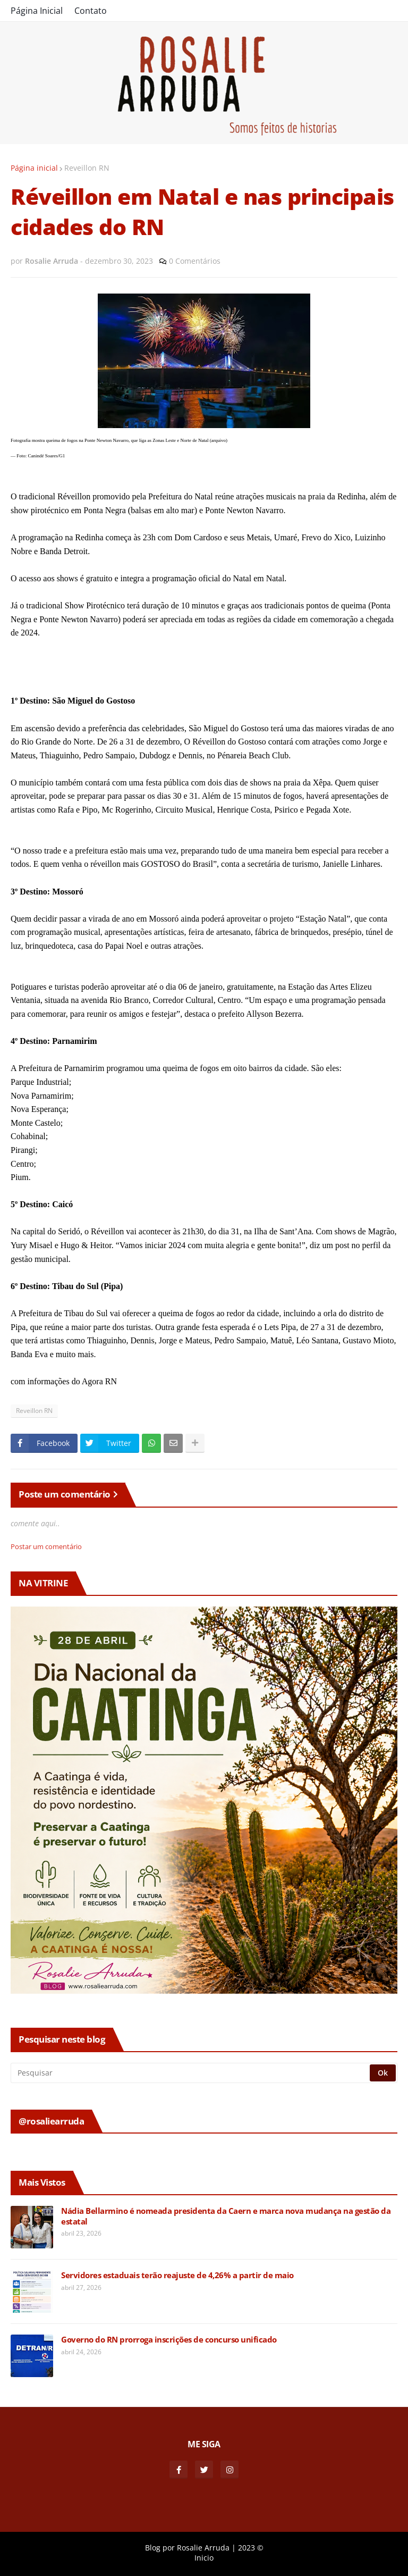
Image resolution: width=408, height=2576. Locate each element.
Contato (90, 10)
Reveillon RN (86, 168)
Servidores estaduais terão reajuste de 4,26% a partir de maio (177, 2275)
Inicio (204, 2558)
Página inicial (34, 168)
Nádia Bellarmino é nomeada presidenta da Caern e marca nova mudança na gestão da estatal (225, 2216)
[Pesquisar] (191, 2072)
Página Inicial (37, 10)
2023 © (251, 2547)
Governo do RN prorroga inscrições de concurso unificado (169, 2340)
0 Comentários (194, 261)
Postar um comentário (46, 1546)
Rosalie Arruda (203, 2547)
